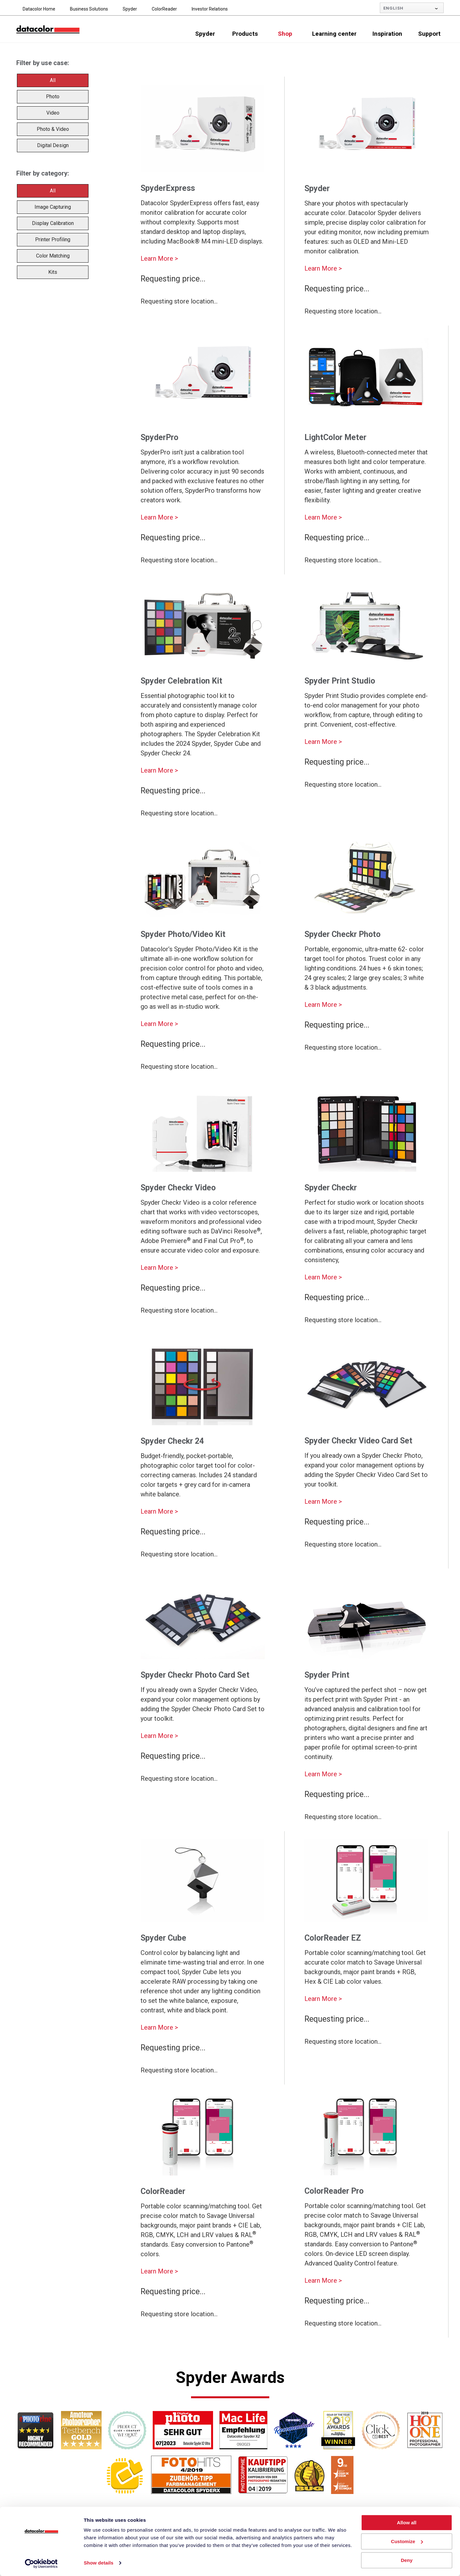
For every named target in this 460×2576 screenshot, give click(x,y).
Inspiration (387, 33)
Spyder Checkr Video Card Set (358, 1440)
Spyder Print (326, 1675)
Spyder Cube (163, 1938)
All (53, 80)
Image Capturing (52, 207)
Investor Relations (210, 8)
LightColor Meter (335, 437)
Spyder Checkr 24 (172, 1441)
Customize (407, 2541)
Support (429, 33)
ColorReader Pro (334, 2191)
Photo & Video (53, 129)
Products (245, 33)
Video (52, 113)
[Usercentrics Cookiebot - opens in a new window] (41, 2563)
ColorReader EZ (332, 1938)
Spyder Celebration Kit (181, 680)
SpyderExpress (168, 188)
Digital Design (53, 145)
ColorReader (164, 8)
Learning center (334, 33)
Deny (407, 2560)
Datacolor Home (39, 8)
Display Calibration (53, 223)
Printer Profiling (52, 239)
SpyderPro (159, 437)
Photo (52, 97)
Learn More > (159, 258)
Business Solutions (89, 8)
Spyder (130, 8)
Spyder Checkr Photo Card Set (195, 1675)
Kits (52, 272)
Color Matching (53, 256)
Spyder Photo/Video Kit (183, 934)
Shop (285, 33)
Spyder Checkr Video (178, 1187)
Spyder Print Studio (339, 680)
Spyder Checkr (330, 1187)
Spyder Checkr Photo (342, 934)
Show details (98, 2563)
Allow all (407, 2522)
